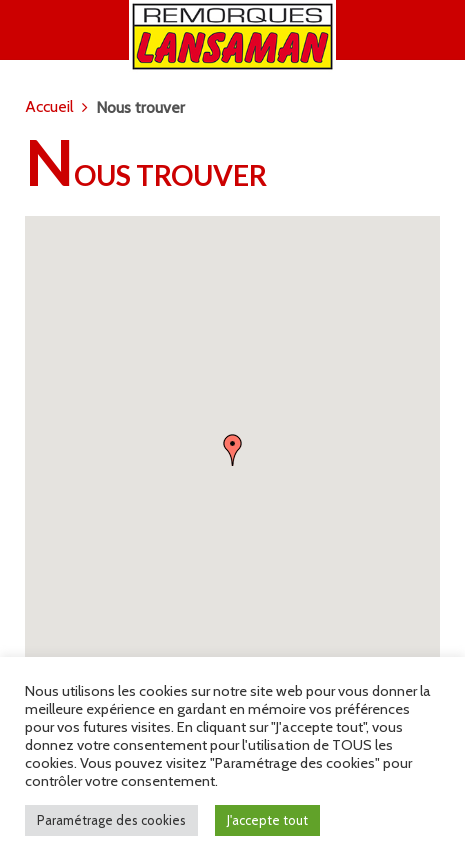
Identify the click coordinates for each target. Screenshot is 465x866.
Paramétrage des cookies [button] (111, 820)
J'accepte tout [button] (267, 820)
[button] (233, 450)
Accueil (49, 106)
